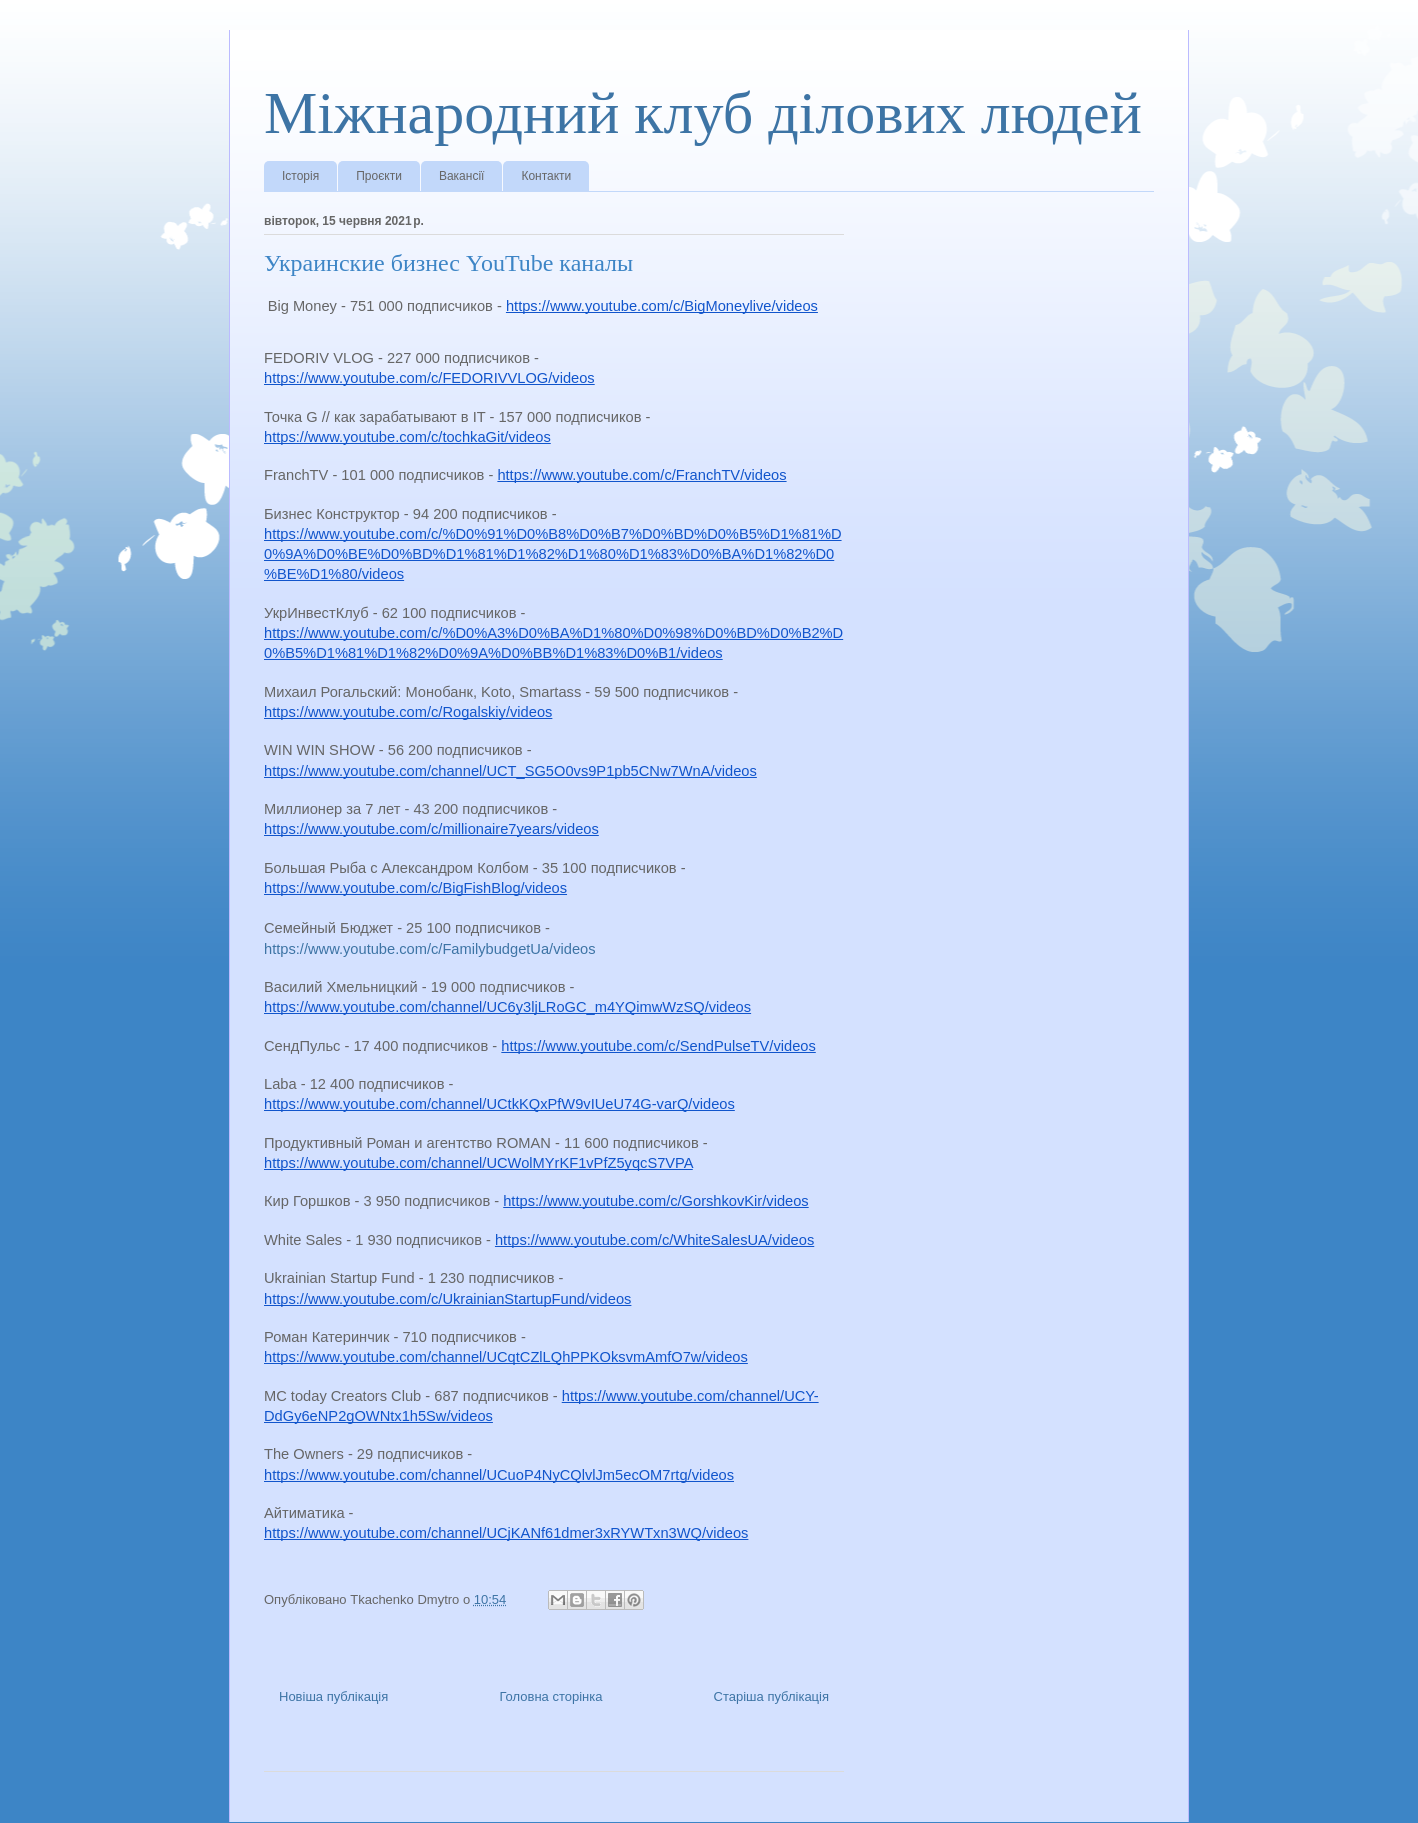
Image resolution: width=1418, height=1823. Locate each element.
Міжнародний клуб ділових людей (703, 113)
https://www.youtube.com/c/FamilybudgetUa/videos (430, 949)
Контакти (546, 176)
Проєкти (379, 176)
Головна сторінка (550, 1696)
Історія (300, 176)
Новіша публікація (333, 1696)
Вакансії (462, 176)
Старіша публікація (771, 1696)
